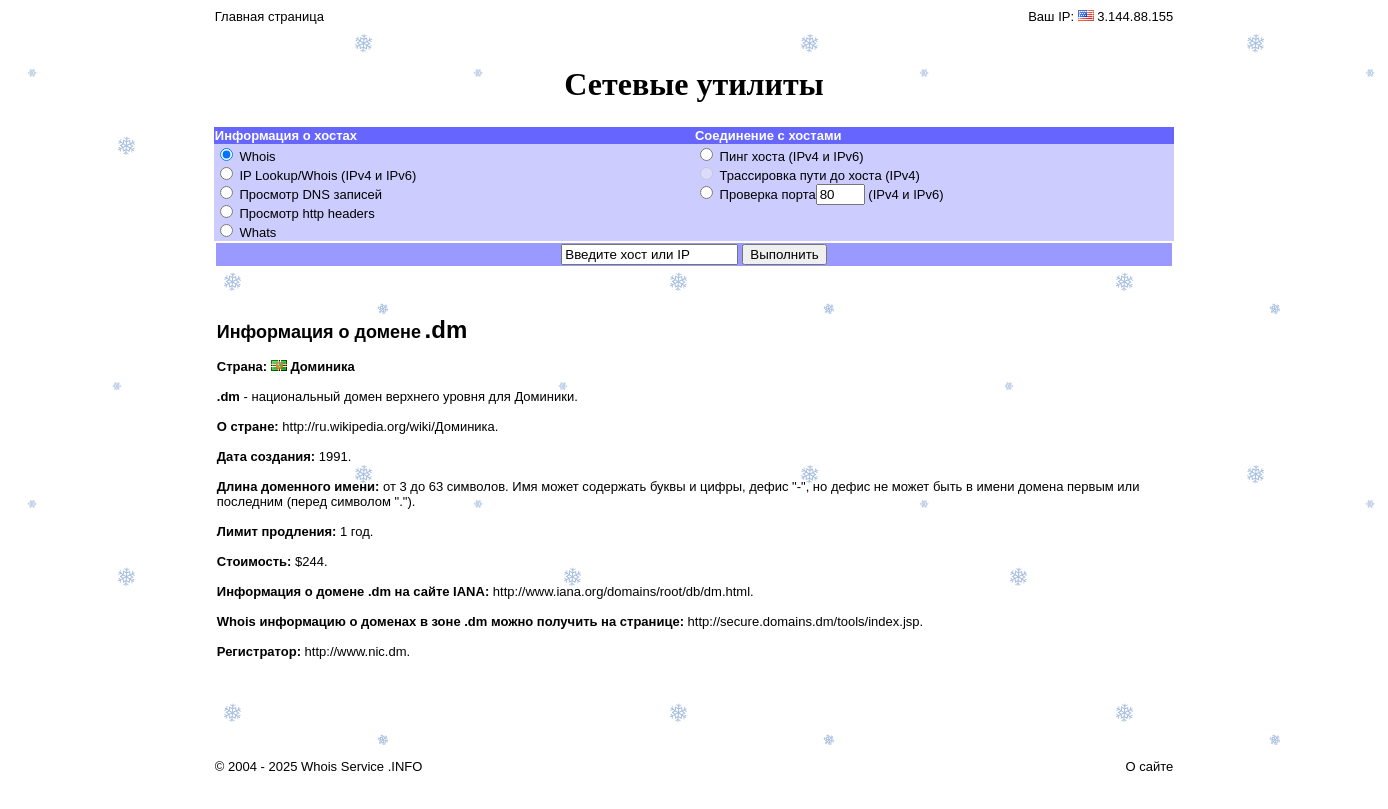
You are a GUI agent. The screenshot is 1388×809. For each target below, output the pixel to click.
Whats (257, 232)
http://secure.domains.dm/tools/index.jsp (804, 621)
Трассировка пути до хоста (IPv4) (820, 175)
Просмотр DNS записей (310, 194)
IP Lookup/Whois (288, 175)
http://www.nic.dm (356, 651)
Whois (257, 156)
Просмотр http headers (306, 213)
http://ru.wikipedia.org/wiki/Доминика (388, 426)
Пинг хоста (752, 156)
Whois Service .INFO (361, 766)
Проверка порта (768, 194)
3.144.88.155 (1135, 16)
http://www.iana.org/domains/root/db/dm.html (621, 591)
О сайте (1149, 766)
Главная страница (269, 16)
